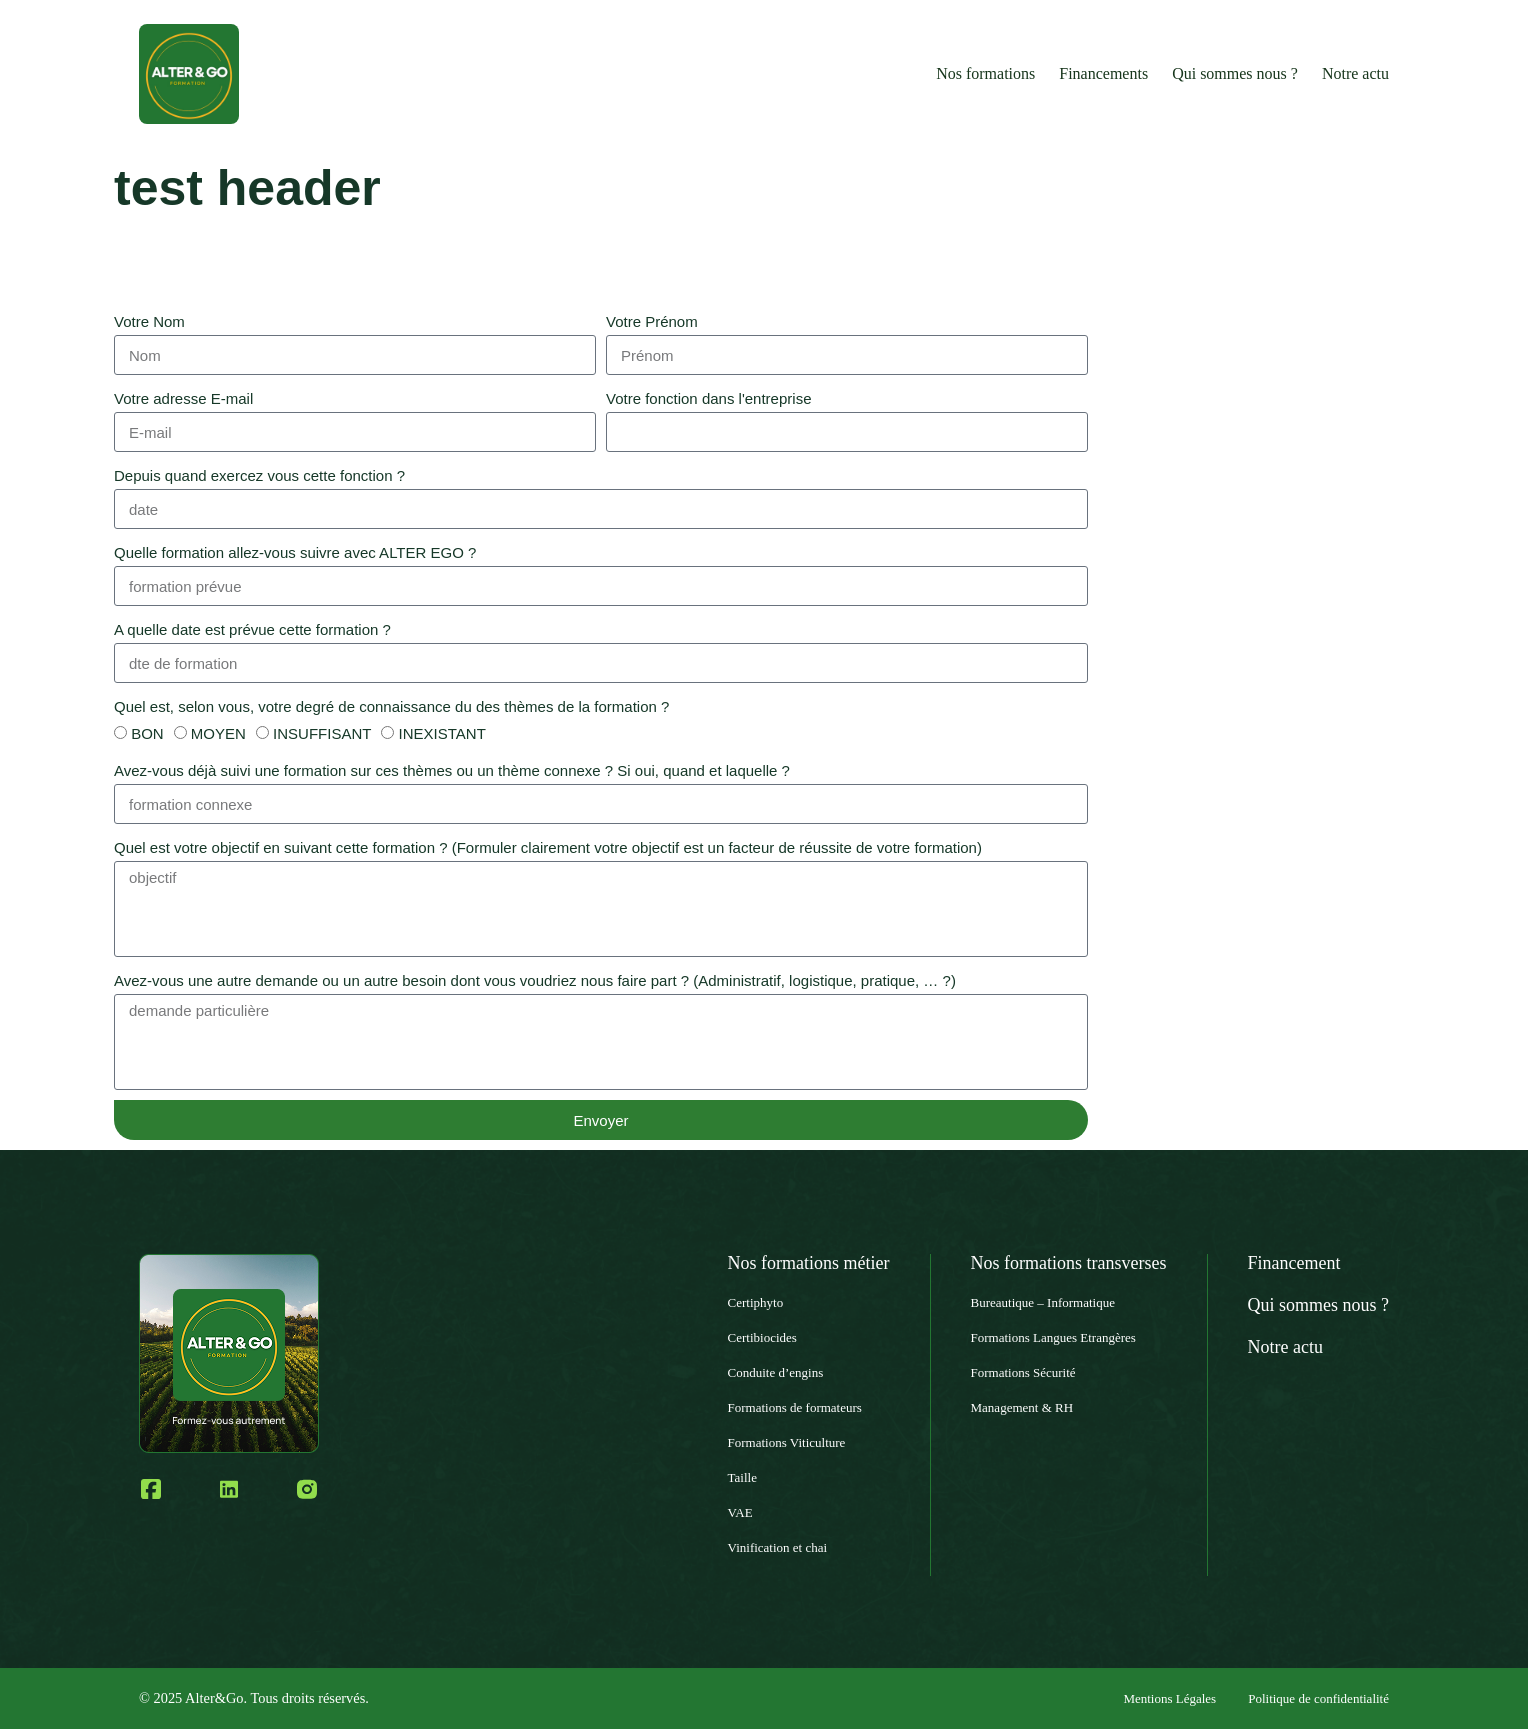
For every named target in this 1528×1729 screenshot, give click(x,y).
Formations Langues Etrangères (1053, 1337)
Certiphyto (756, 1302)
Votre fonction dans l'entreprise (709, 398)
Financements (1103, 73)
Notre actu (1355, 73)
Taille (742, 1477)
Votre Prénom (652, 321)
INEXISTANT (442, 733)
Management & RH (1022, 1407)
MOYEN (218, 733)
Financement (1294, 1263)
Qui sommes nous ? (1235, 73)
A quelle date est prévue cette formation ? (252, 629)
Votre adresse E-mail (183, 398)
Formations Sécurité (1023, 1372)
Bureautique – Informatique (1043, 1302)
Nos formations (985, 73)
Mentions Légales (1169, 1698)
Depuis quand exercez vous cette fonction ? (259, 475)
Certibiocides (762, 1337)
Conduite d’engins (776, 1372)
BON (147, 733)
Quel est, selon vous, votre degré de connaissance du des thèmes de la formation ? (391, 706)
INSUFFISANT (322, 733)
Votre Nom (149, 321)
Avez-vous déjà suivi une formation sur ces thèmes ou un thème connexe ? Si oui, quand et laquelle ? (452, 770)
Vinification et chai (778, 1547)
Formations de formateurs (795, 1407)
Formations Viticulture (787, 1442)
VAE (740, 1512)
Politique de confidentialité (1318, 1698)
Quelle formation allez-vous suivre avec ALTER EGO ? (295, 552)
